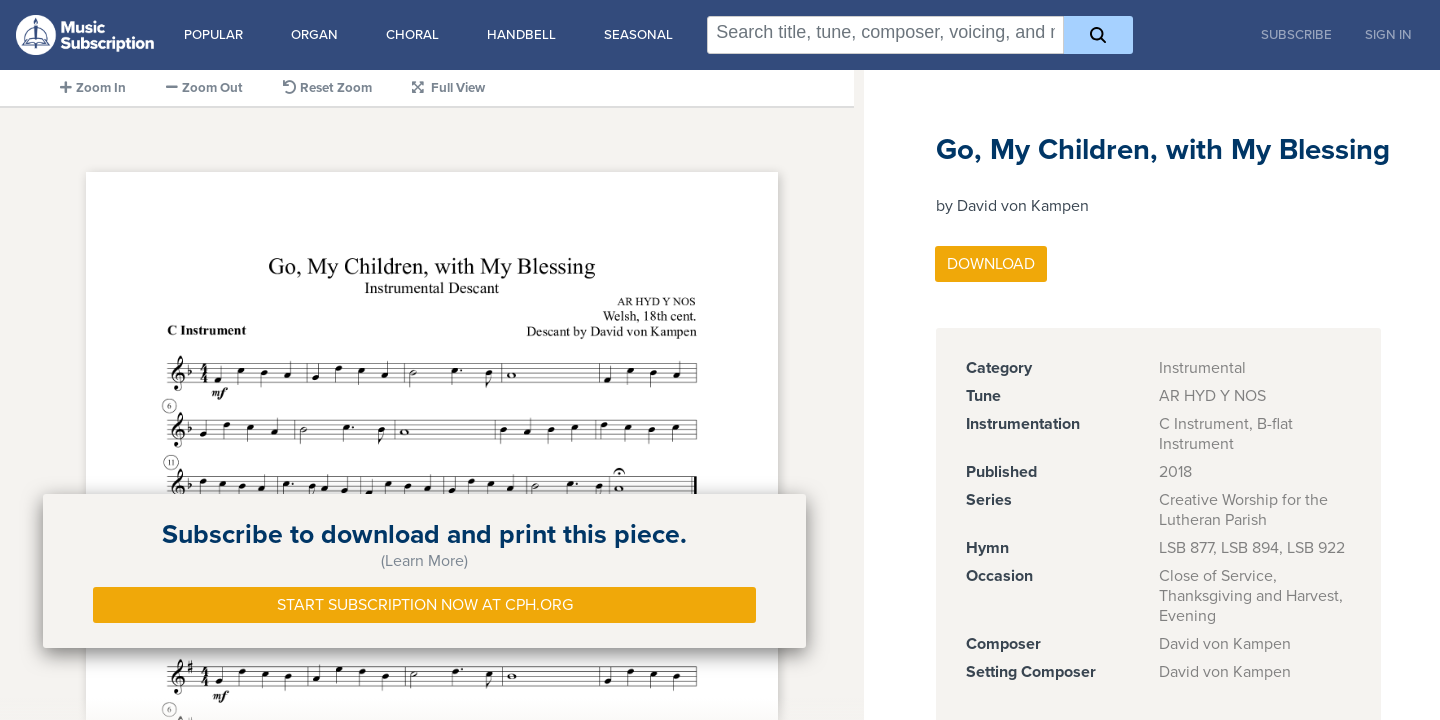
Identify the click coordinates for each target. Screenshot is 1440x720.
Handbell (521, 35)
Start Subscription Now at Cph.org (425, 605)
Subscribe (1296, 35)
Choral (412, 35)
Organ (314, 35)
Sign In (1388, 35)
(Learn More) (424, 561)
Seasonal (638, 35)
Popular (213, 35)
